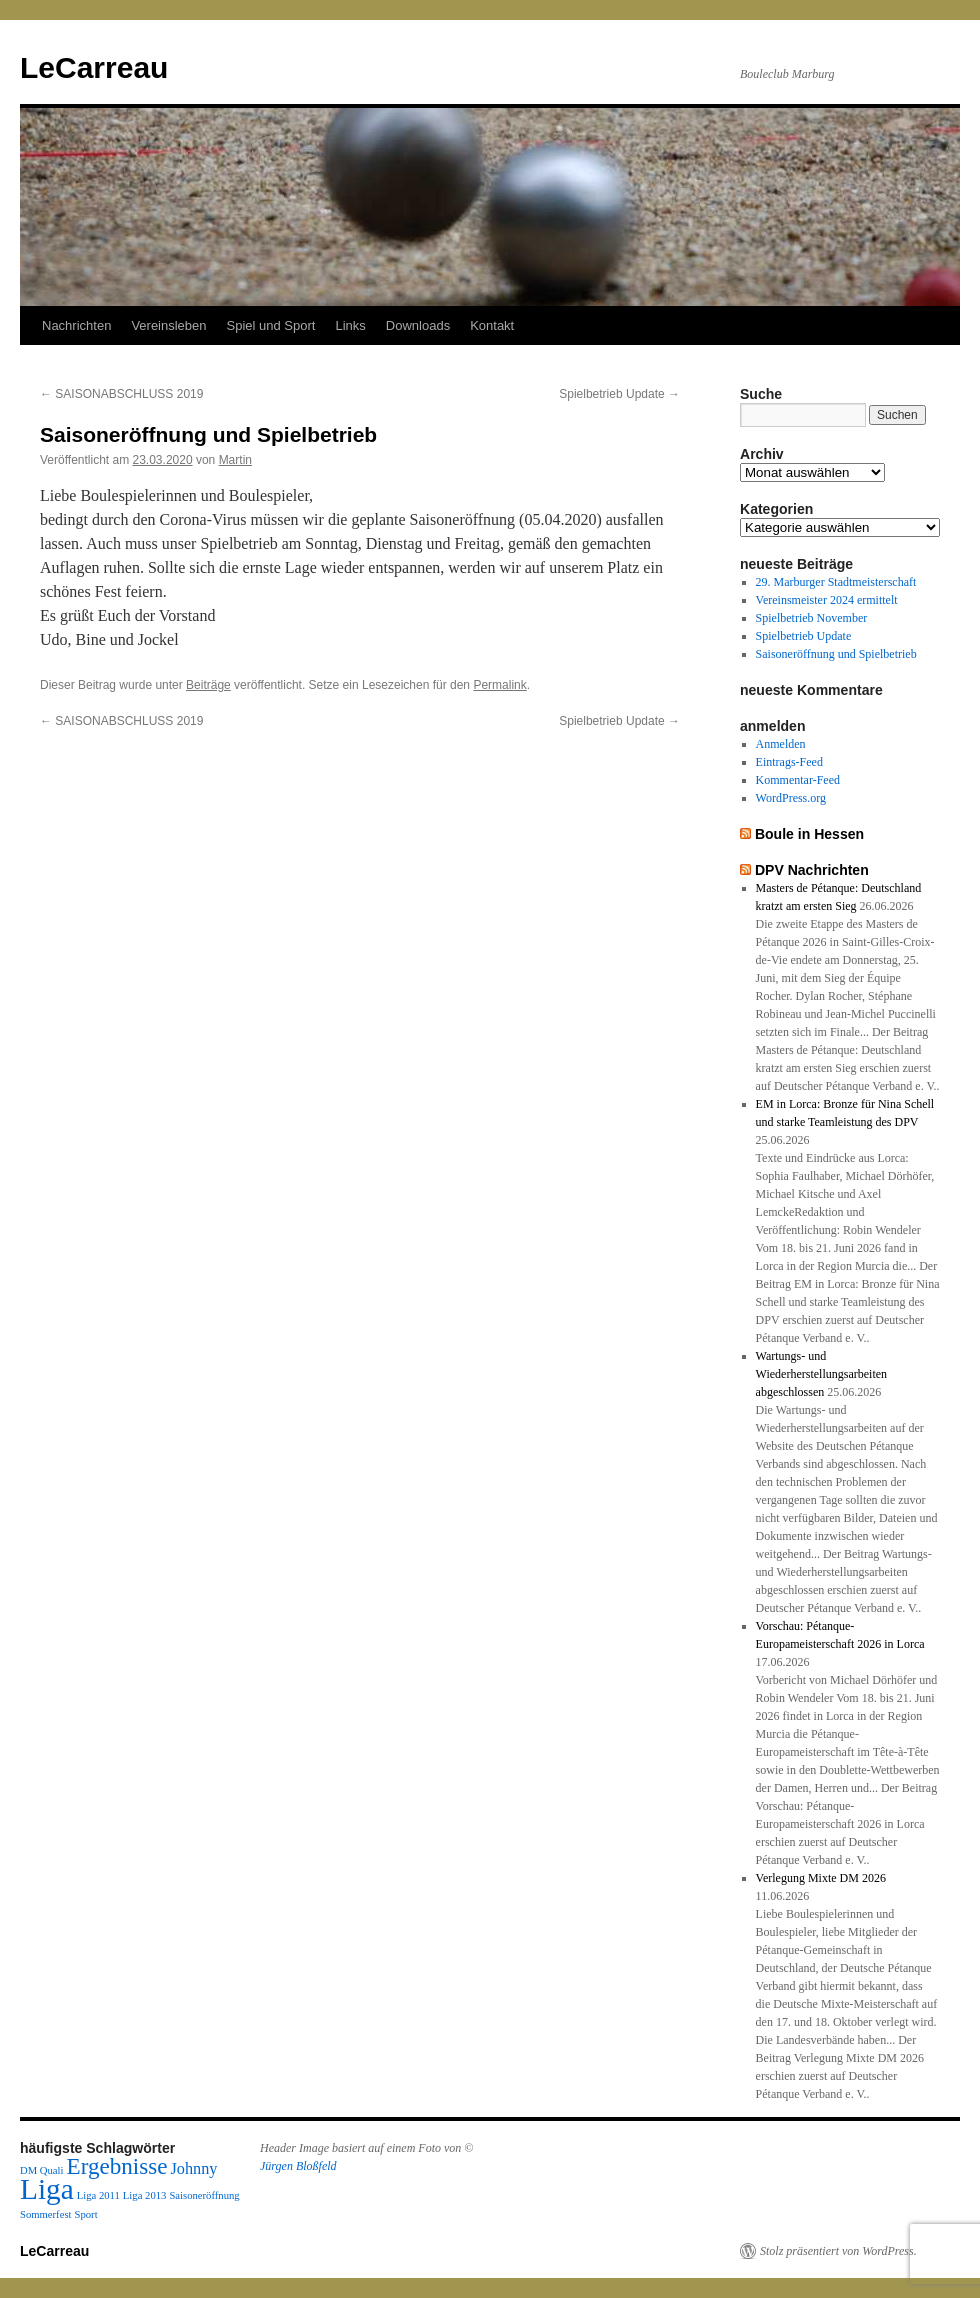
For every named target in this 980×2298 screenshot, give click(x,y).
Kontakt (492, 325)
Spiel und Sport (271, 325)
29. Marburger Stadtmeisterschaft (836, 582)
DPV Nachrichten (812, 870)
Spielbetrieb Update (619, 394)
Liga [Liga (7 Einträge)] (47, 2189)
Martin (235, 460)
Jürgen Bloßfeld (298, 2166)
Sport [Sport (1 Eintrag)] (86, 2214)
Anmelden (781, 744)
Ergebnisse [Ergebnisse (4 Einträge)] (117, 2166)
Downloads (418, 325)
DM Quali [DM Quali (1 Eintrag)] (42, 2170)
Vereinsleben (168, 325)
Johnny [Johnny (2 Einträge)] (194, 2169)
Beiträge (208, 685)
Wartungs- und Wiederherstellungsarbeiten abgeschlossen (821, 1374)
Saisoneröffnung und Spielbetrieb (836, 654)
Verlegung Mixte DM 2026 (821, 1878)
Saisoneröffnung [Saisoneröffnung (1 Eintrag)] (204, 2195)
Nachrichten (76, 325)
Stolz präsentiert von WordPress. (838, 2251)
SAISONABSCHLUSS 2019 (121, 394)
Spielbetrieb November (812, 618)
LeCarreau (94, 67)
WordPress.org (791, 798)
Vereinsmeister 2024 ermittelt (827, 600)
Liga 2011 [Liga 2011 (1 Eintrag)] (98, 2195)
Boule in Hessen (809, 834)
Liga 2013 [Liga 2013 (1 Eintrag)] (145, 2195)
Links (350, 325)
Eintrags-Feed (789, 762)
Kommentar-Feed (798, 780)
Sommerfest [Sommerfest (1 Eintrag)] (46, 2214)
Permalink (499, 685)
